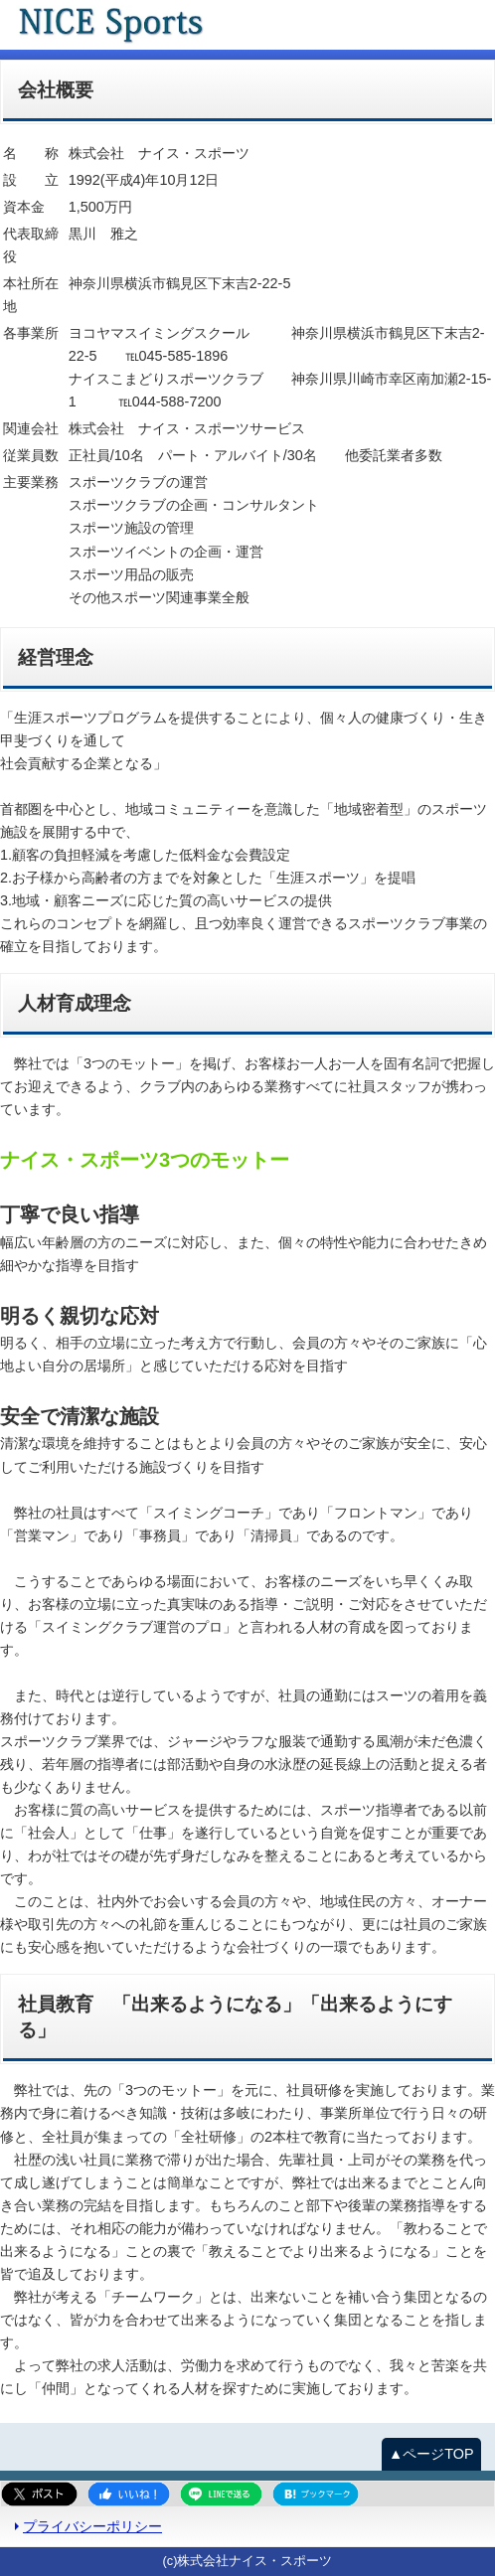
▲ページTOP (431, 2454)
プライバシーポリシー (92, 2526)
